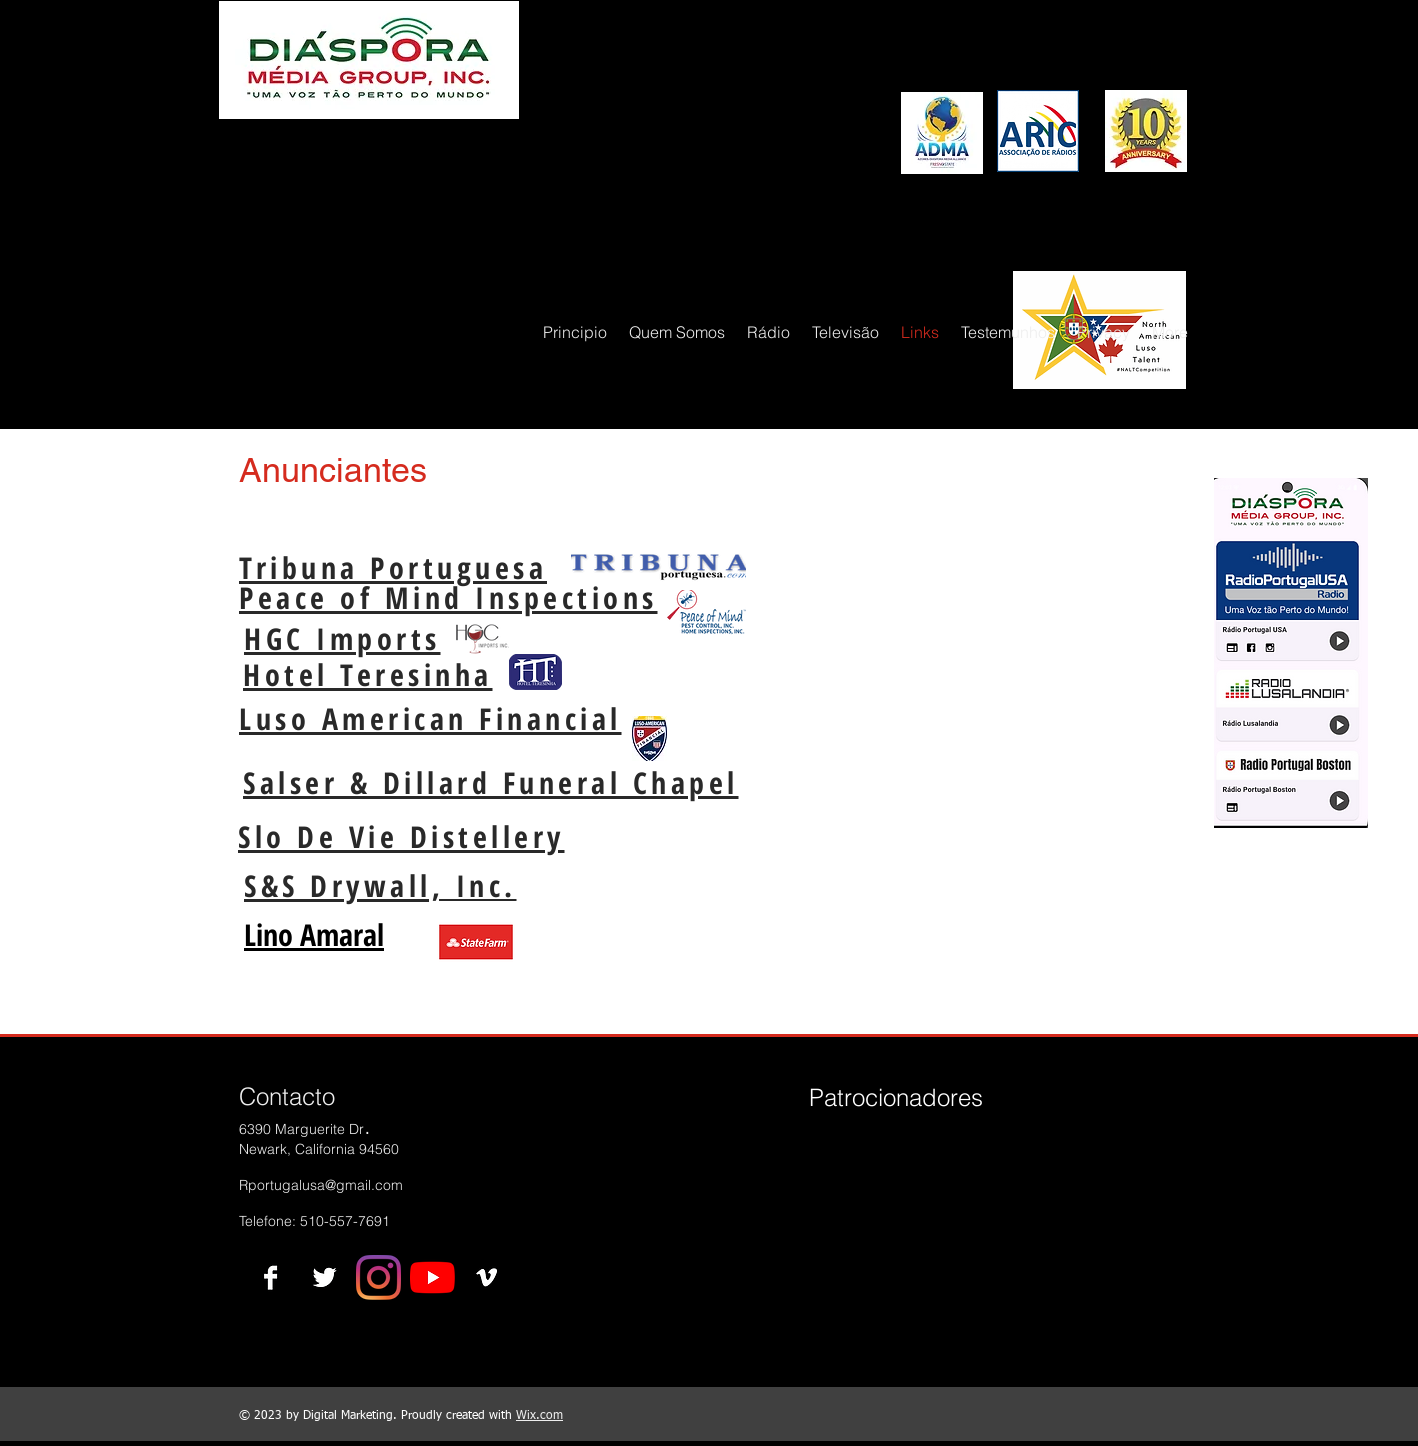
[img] (842, 1166)
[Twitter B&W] (324, 1277)
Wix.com (539, 1416)
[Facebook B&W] (270, 1277)
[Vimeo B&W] (486, 1277)
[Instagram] (378, 1277)
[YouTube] (432, 1277)
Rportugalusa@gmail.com (321, 1185)
